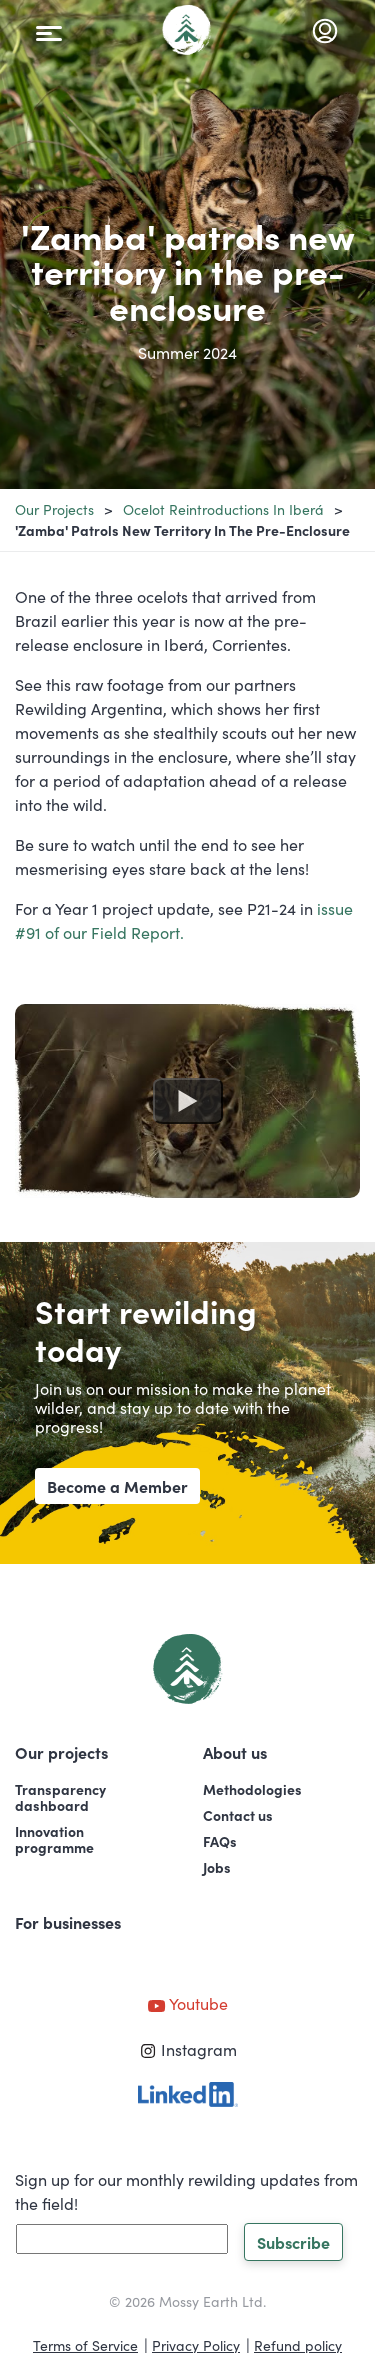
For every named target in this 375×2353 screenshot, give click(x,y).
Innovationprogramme (54, 1839)
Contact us (238, 1815)
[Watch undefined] (188, 1101)
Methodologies (252, 1789)
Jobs (217, 1867)
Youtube (187, 2003)
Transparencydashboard (60, 1797)
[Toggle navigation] (49, 30)
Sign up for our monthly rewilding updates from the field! (186, 2191)
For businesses (68, 1922)
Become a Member (117, 1486)
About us (235, 1752)
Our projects (54, 509)
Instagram (188, 2049)
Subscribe (293, 2242)
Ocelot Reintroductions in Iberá (223, 509)
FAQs (220, 1841)
